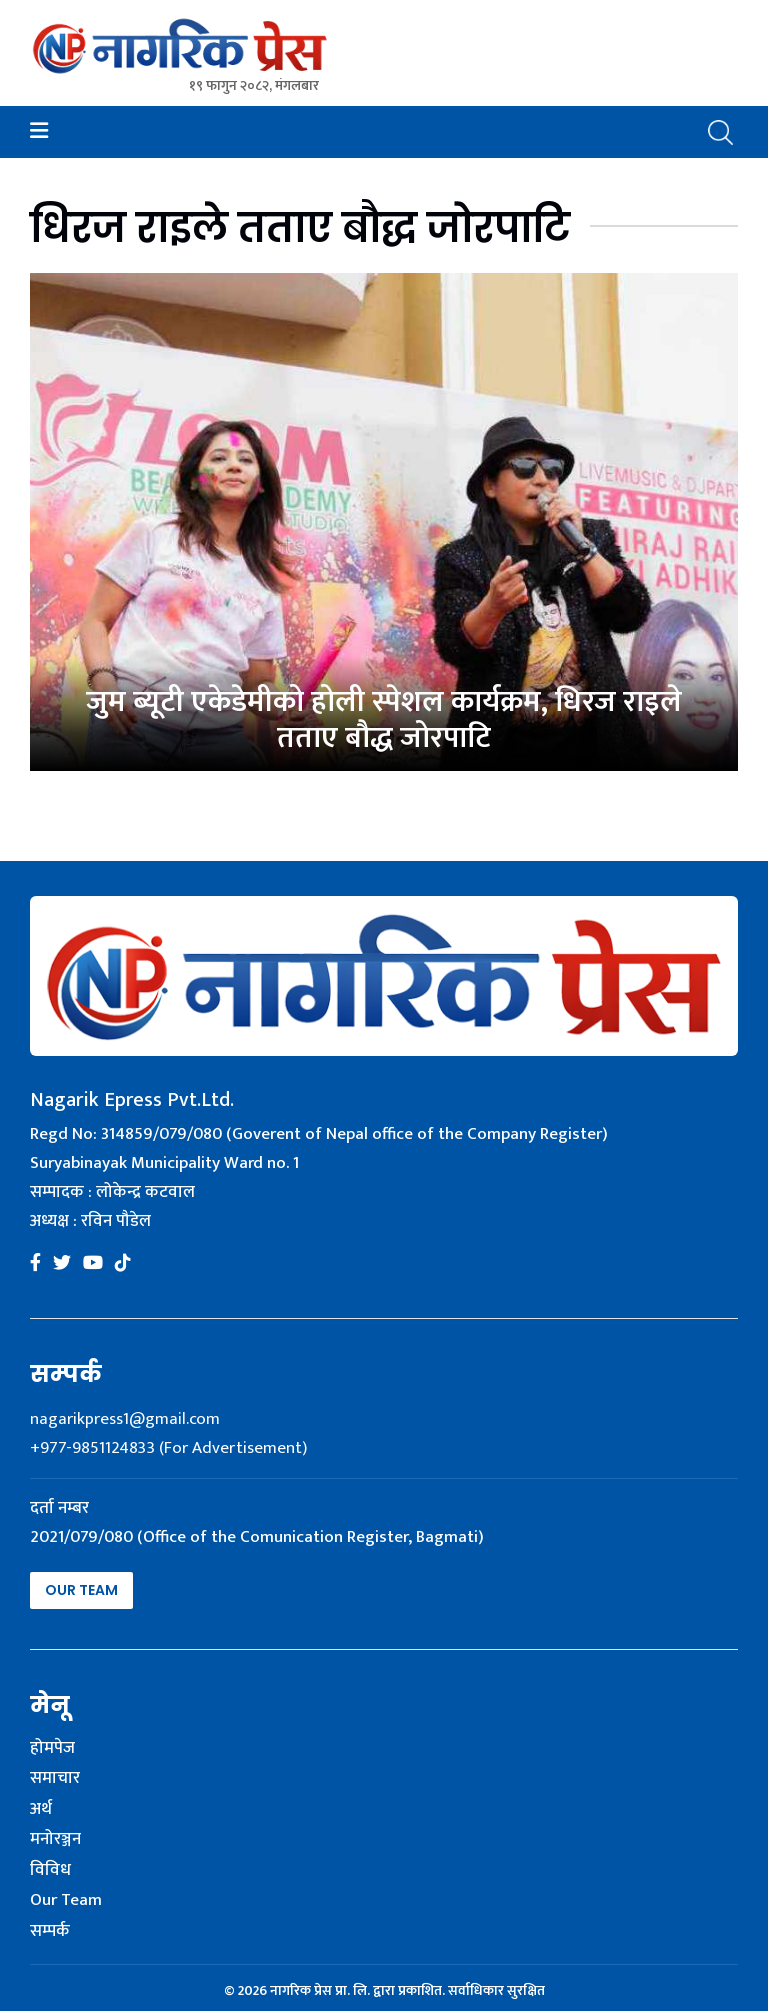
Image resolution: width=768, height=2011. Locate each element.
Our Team (81, 1590)
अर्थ (41, 1810)
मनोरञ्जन (55, 1840)
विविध (50, 1871)
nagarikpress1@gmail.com (125, 1419)
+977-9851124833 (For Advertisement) (168, 1448)
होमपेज (52, 1749)
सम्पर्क (50, 1932)
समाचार (55, 1779)
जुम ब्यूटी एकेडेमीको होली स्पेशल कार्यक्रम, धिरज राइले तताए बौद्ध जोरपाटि (384, 720)
